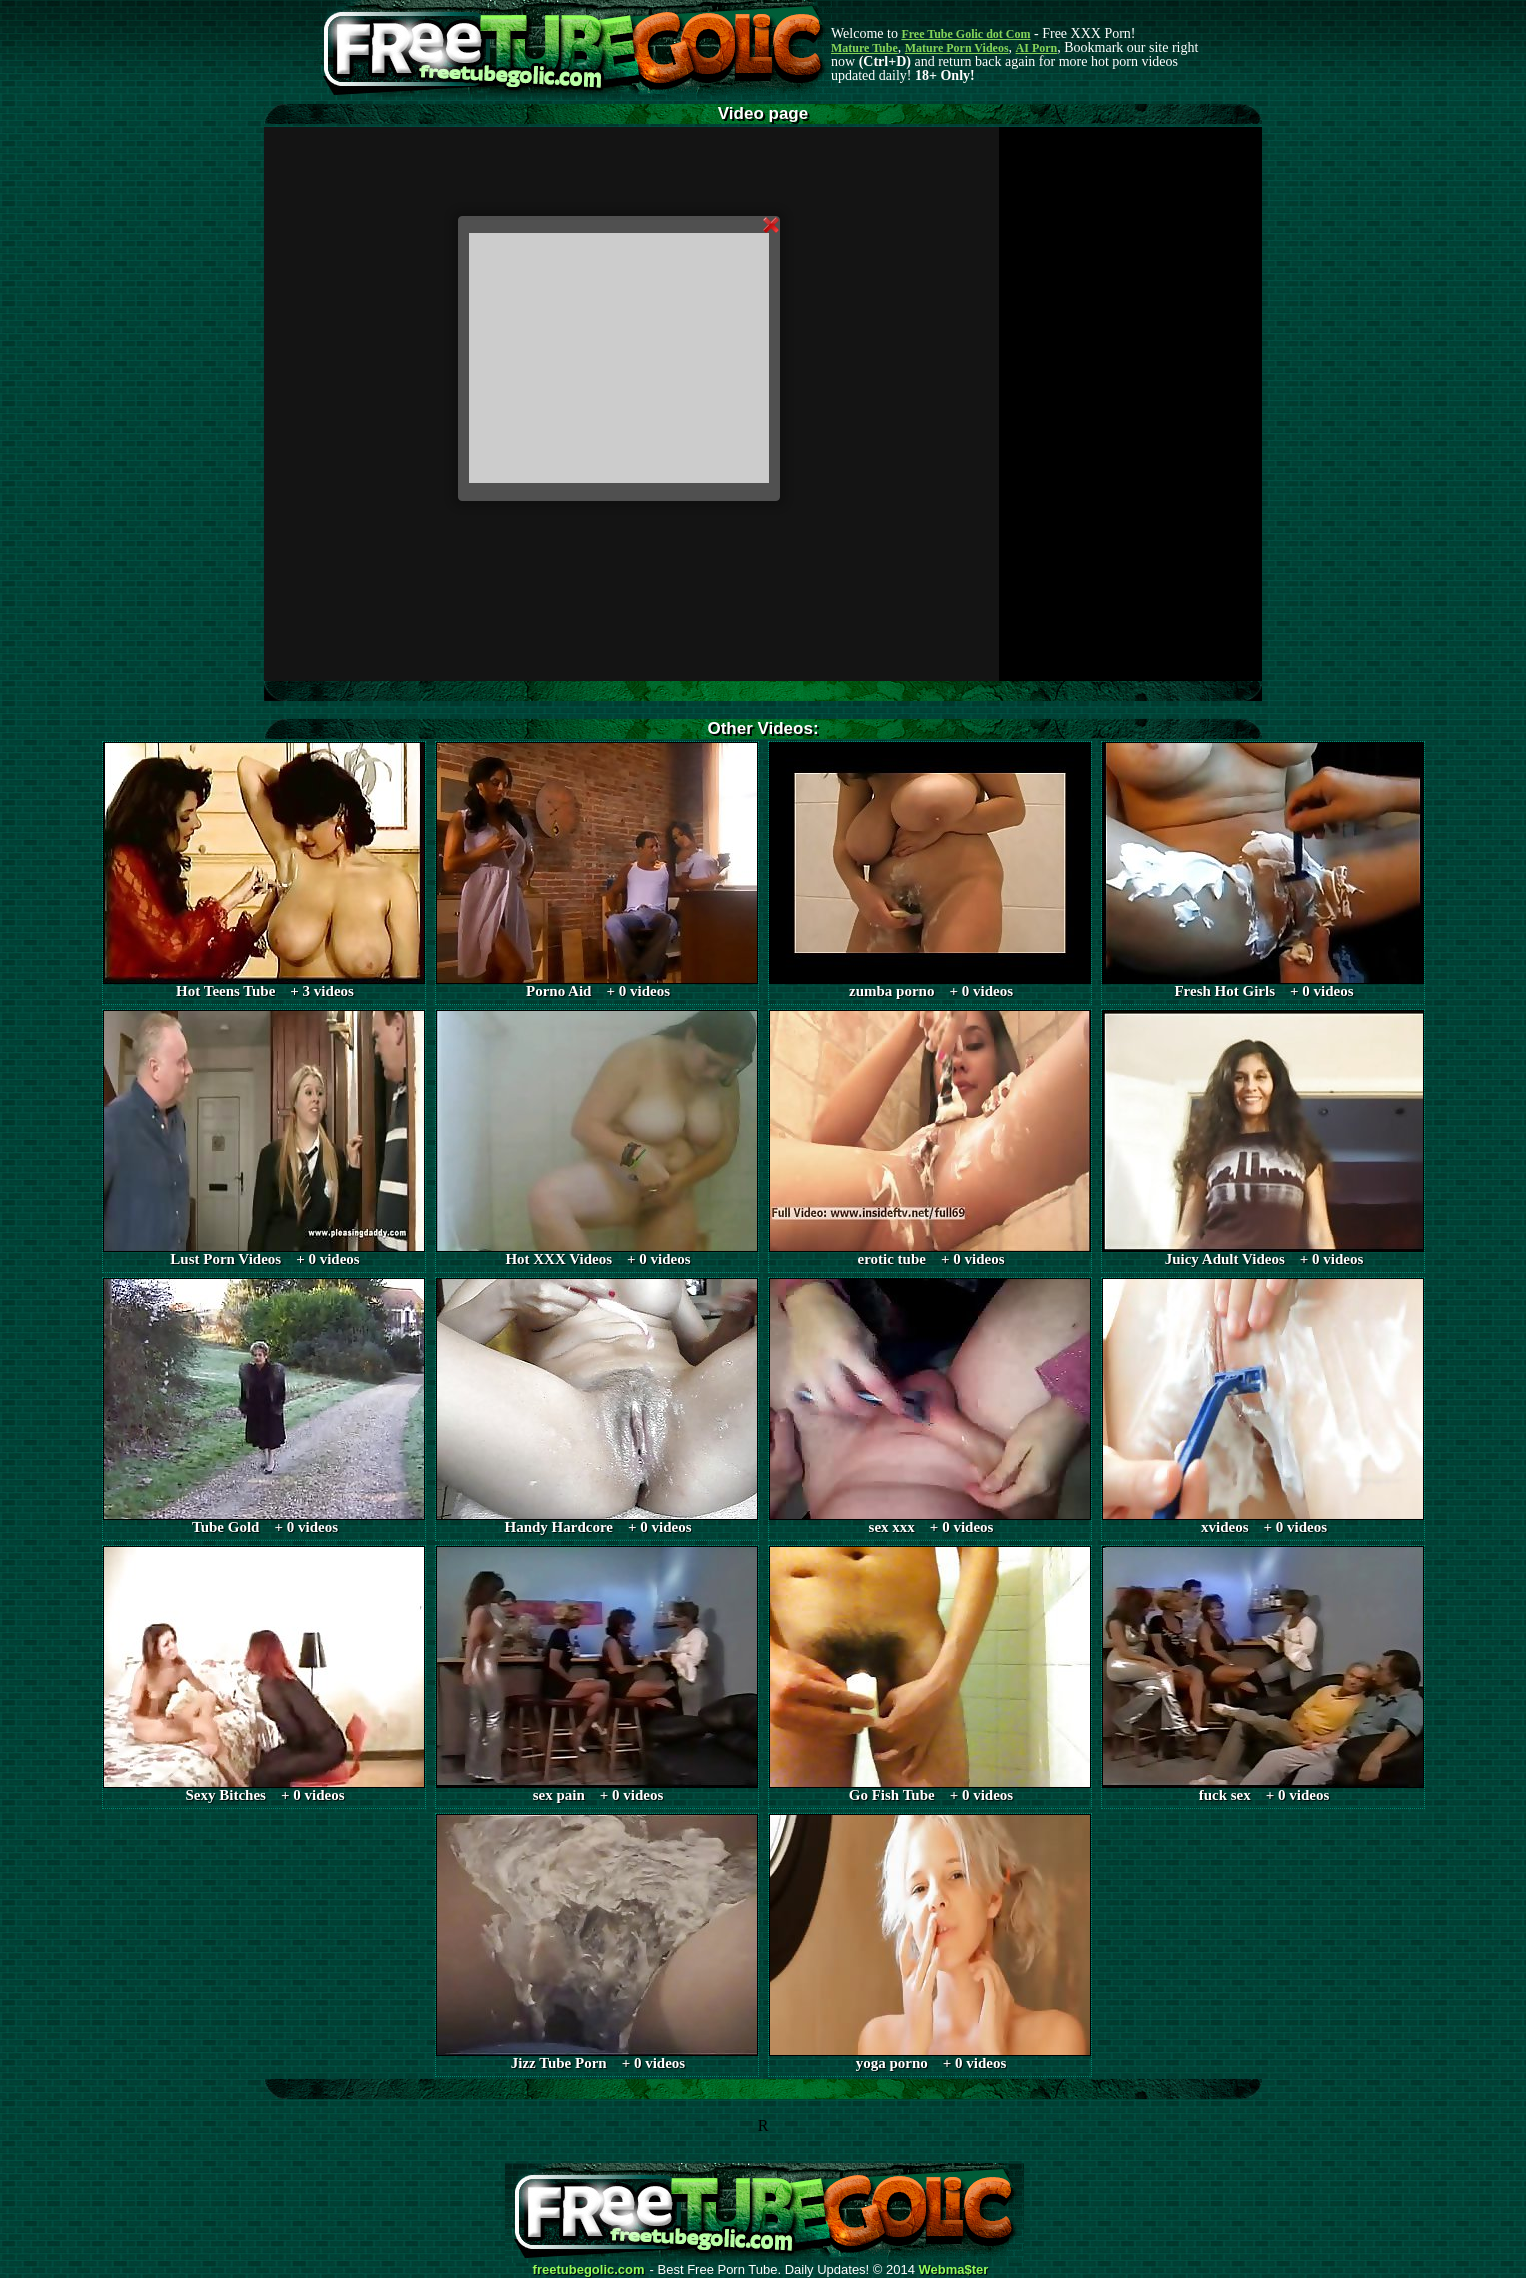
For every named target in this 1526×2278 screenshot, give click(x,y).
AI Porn (1037, 48)
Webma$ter (954, 2270)
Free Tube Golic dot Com (965, 34)
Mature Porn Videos (957, 48)
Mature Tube (864, 48)
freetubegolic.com (589, 2270)
